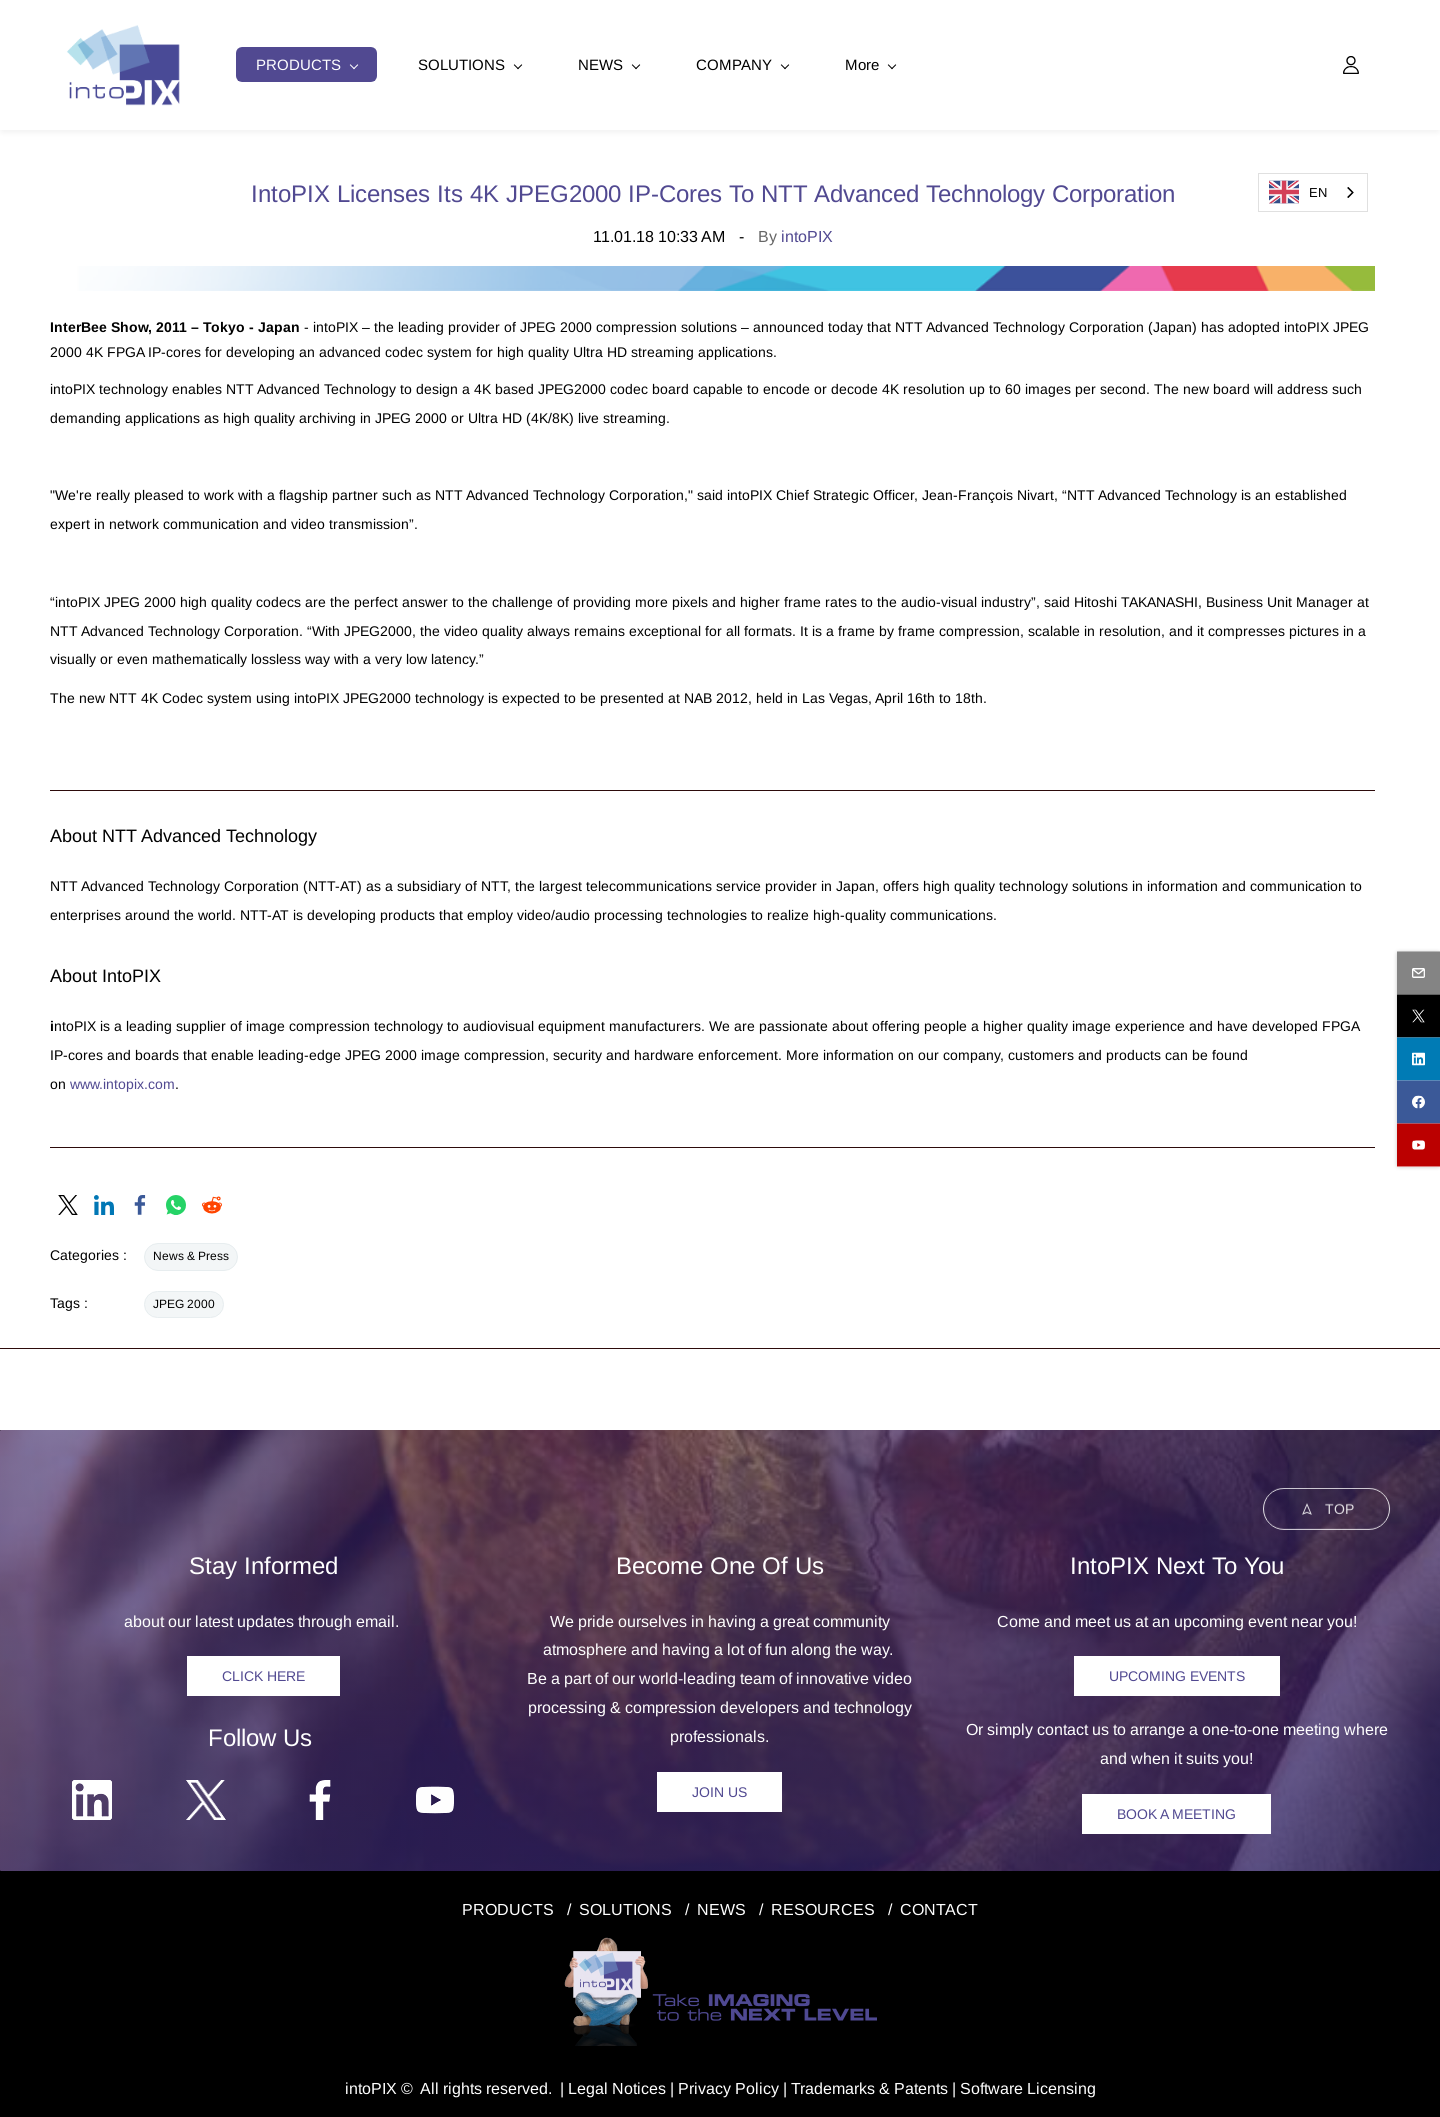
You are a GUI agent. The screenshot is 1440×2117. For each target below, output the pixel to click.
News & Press (191, 1249)
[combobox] (1313, 192)
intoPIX (807, 228)
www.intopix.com (122, 1076)
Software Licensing (1028, 2080)
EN (1298, 192)
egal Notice (617, 2080)
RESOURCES (823, 1901)
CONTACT (939, 1901)
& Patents (911, 2080)
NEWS (721, 1901)
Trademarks (833, 2080)
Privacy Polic (724, 2080)
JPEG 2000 (184, 1296)
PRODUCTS (508, 1901)
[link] (68, 1198)
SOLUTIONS (625, 1901)
